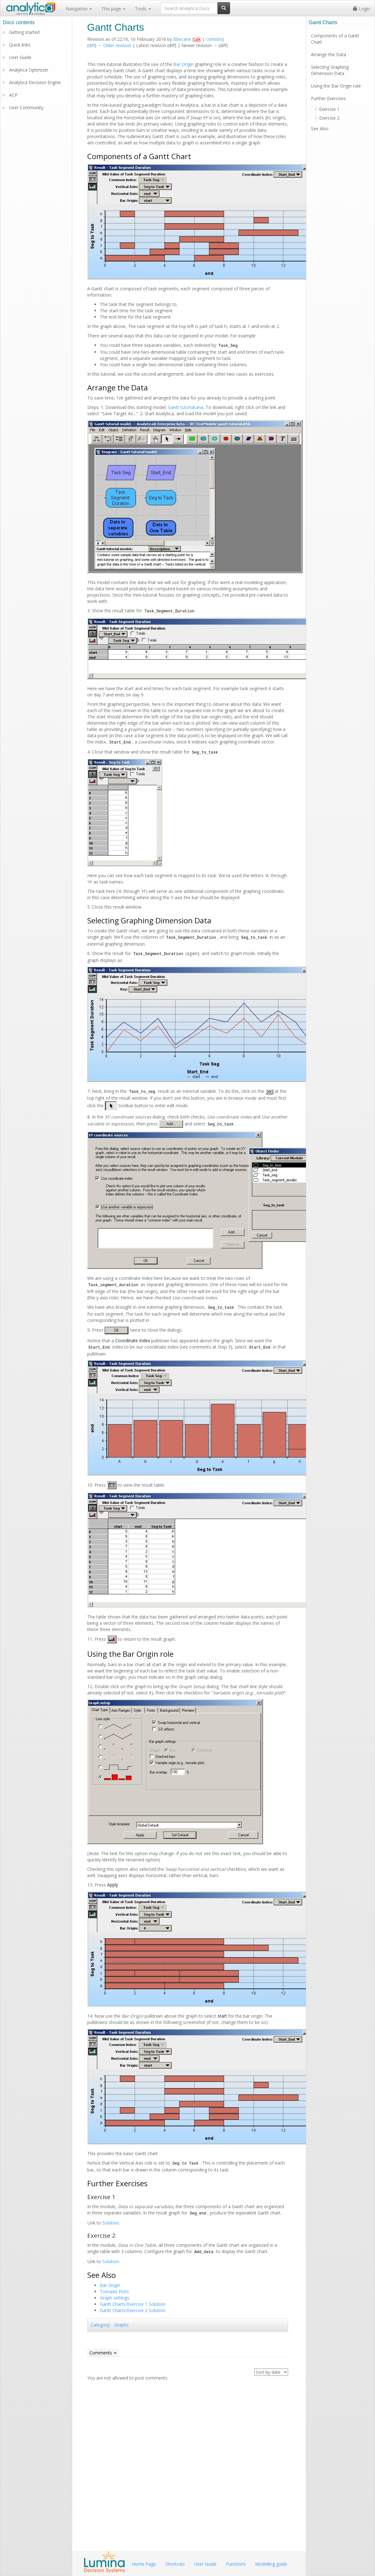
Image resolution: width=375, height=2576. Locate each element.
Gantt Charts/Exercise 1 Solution (132, 2304)
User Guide (20, 57)
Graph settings (114, 2298)
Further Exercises (328, 98)
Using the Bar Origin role (336, 86)
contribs (214, 39)
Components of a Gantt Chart (335, 39)
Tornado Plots (114, 2291)
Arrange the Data (328, 54)
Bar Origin (183, 64)
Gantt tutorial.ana (185, 407)
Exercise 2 (329, 118)
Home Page (144, 2564)
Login (361, 9)
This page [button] (113, 9)
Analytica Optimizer (28, 70)
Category (100, 2325)
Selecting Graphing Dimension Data (330, 70)
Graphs (121, 2325)
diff (91, 45)
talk (197, 39)
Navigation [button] (79, 9)
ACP (13, 95)
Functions (236, 2564)
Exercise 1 (329, 109)
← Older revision (114, 45)
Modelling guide (271, 2564)
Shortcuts (175, 2564)
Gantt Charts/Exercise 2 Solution (132, 2310)
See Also (320, 128)
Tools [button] (143, 9)
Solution (110, 2223)
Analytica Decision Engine (35, 82)
